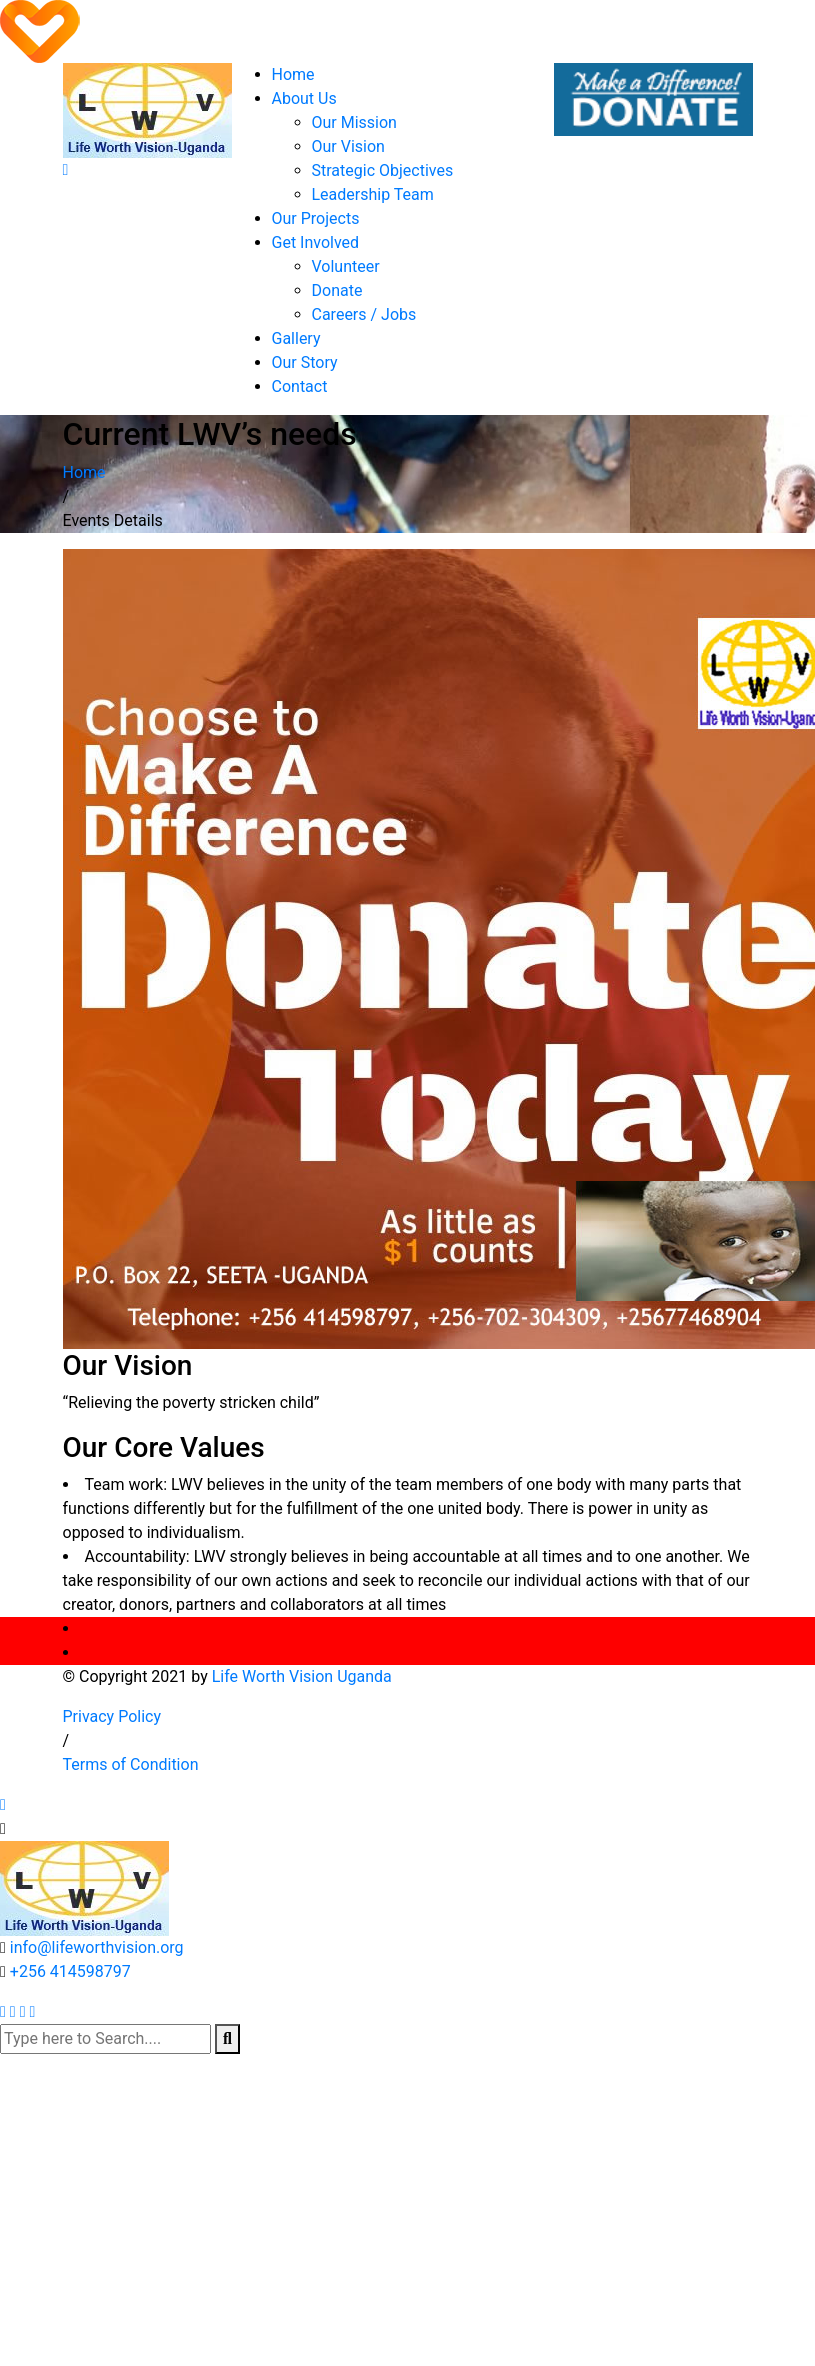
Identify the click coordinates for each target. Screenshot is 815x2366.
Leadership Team (373, 194)
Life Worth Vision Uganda (302, 1676)
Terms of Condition (131, 1764)
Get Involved (316, 242)
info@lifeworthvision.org (97, 1947)
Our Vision (348, 146)
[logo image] (84, 1886)
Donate (337, 290)
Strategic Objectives (383, 170)
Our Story (305, 362)
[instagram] (32, 2011)
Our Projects (316, 218)
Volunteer (346, 266)
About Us (304, 98)
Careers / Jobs (364, 314)
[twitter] (3, 2011)
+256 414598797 (70, 1971)
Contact (300, 386)
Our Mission (354, 122)
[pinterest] (23, 2011)
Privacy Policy (112, 1716)
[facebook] (13, 2011)
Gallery (296, 338)
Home (293, 74)
